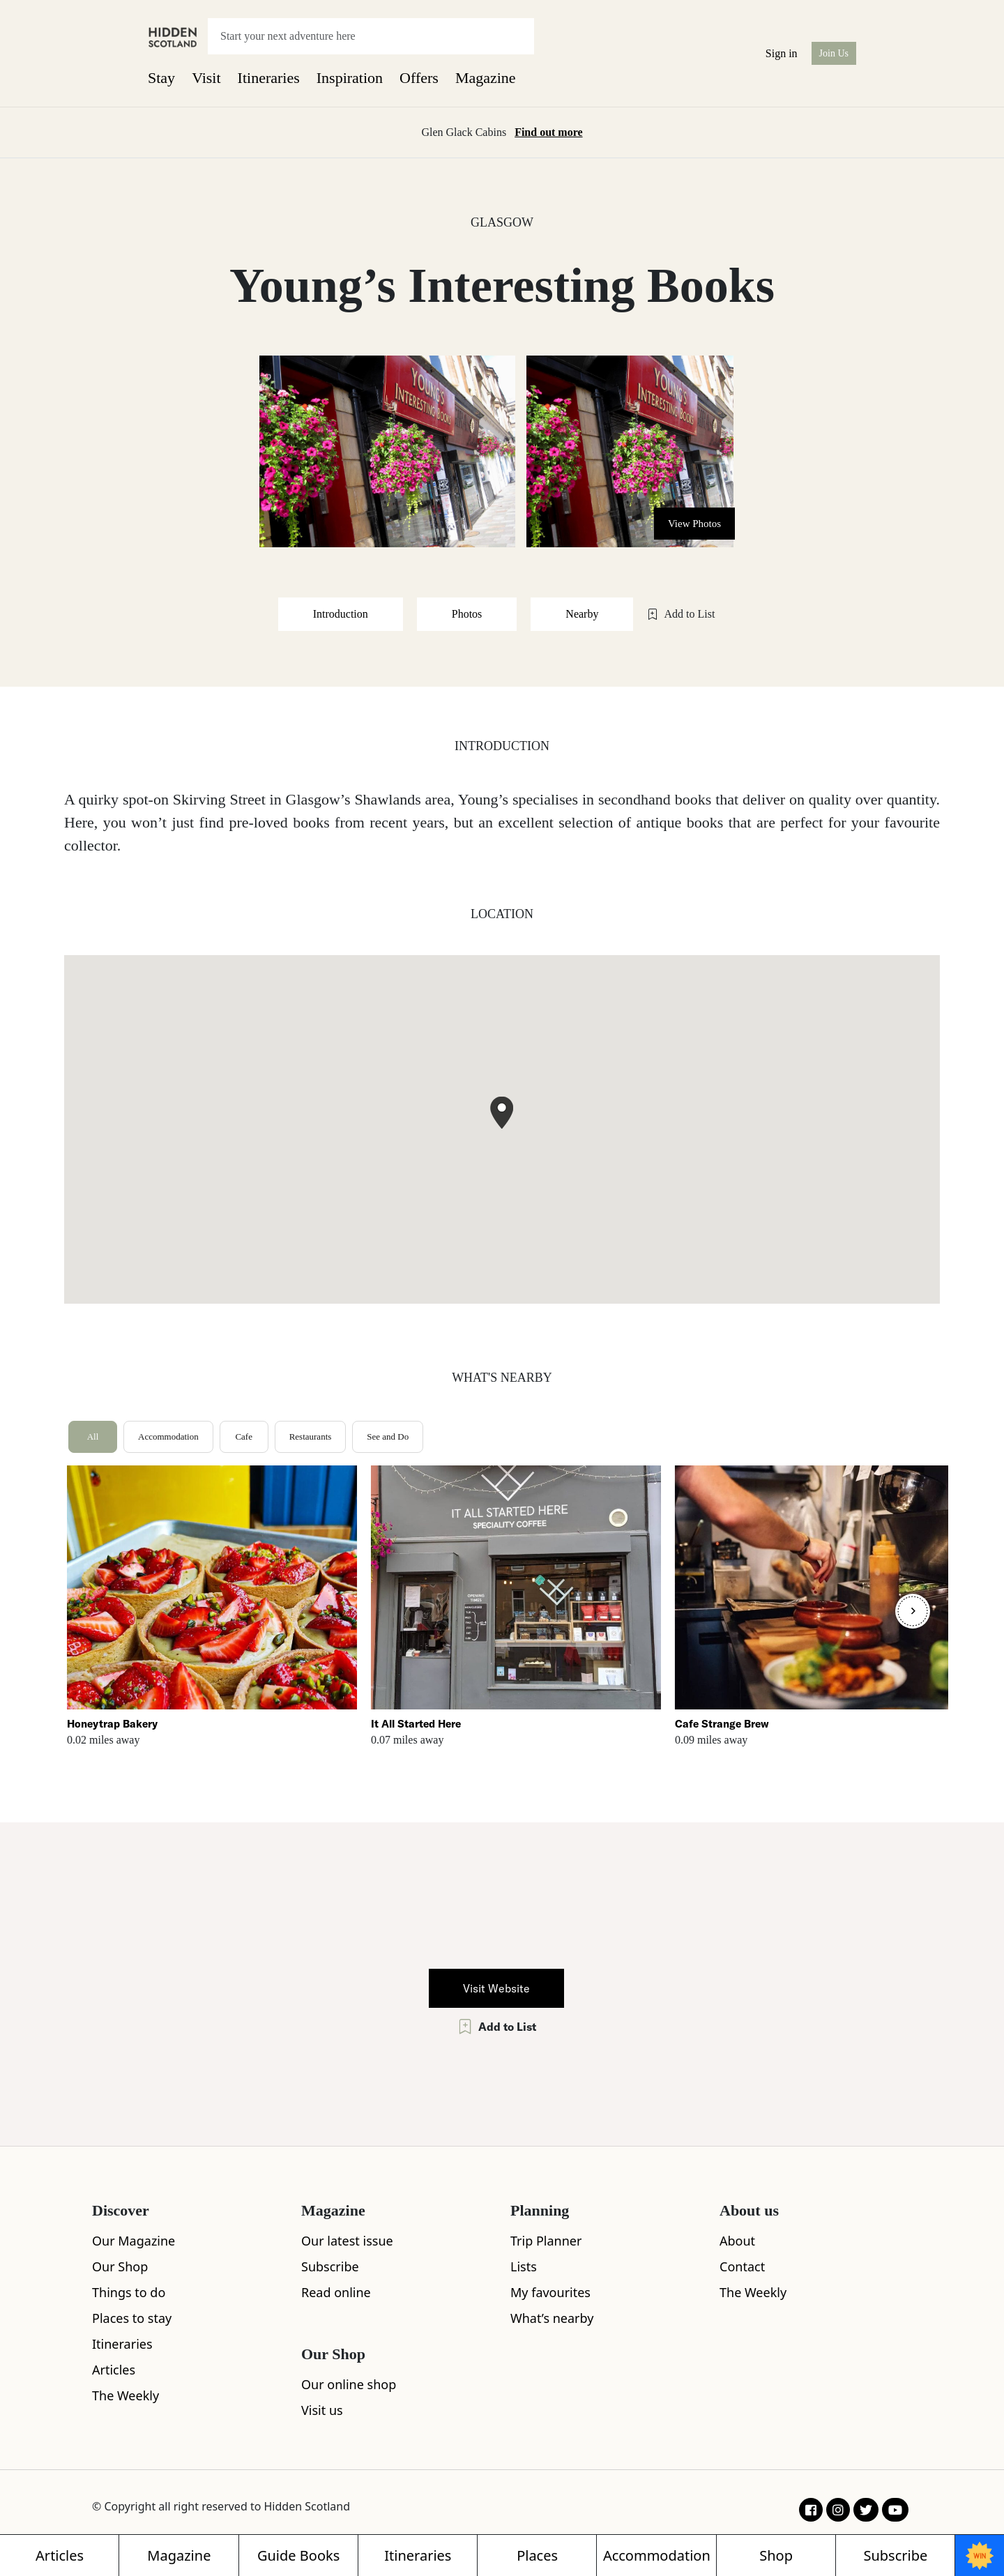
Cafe (243, 1436)
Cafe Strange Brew (722, 1723)
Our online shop (348, 2384)
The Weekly (125, 2395)
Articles (113, 2369)
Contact (742, 2266)
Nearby (581, 614)
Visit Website (496, 1988)
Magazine (485, 77)
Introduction (340, 614)
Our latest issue (347, 2240)
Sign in (782, 53)
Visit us (322, 2410)
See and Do (388, 1436)
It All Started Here (416, 1723)
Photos (467, 614)
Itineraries (269, 77)
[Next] (912, 1611)
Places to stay (132, 2318)
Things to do (128, 2292)
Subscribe (330, 2266)
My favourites (550, 2292)
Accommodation (168, 1436)
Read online (336, 2292)
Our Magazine (133, 2240)
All (93, 1436)
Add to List (681, 614)
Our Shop (120, 2266)
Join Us (834, 53)
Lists (523, 2266)
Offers (419, 77)
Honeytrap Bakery (112, 1723)
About (737, 2240)
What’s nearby (551, 2318)
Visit (206, 77)
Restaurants (310, 1436)
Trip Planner (545, 2240)
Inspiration (350, 77)
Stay (161, 77)
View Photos (694, 523)
